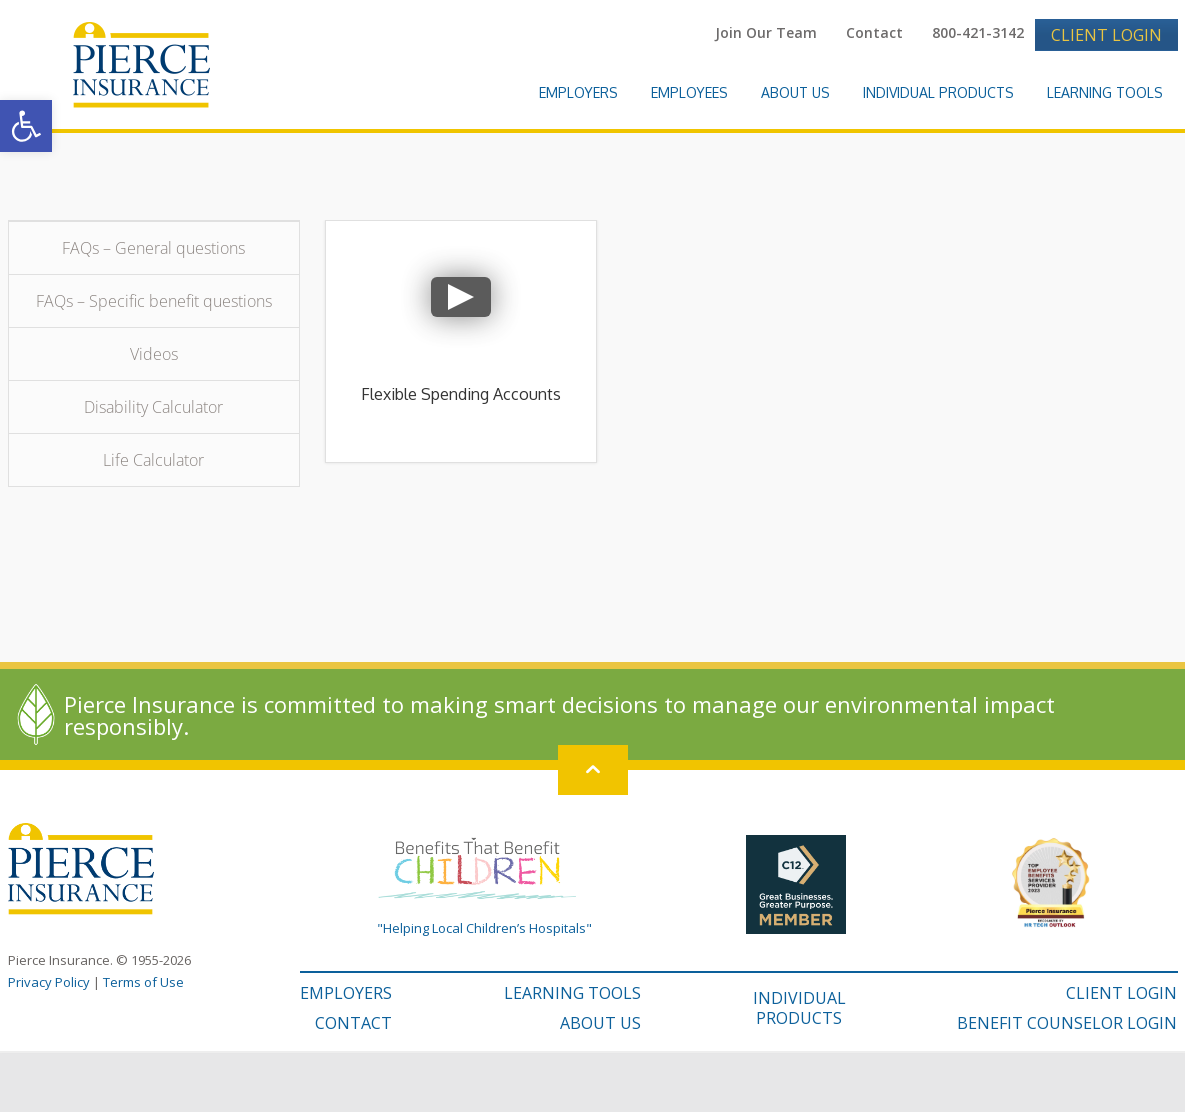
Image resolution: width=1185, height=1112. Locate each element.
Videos (154, 354)
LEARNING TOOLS (572, 993)
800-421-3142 (978, 32)
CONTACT (353, 1023)
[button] (26, 126)
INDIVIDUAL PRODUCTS (799, 1008)
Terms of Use (143, 982)
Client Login (1106, 35)
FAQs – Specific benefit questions (154, 301)
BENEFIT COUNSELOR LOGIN (1067, 1023)
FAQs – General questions (153, 248)
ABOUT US (600, 1023)
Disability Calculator (153, 407)
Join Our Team (766, 32)
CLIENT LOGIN (1121, 993)
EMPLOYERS (346, 993)
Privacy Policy (49, 982)
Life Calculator (153, 460)
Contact (874, 32)
